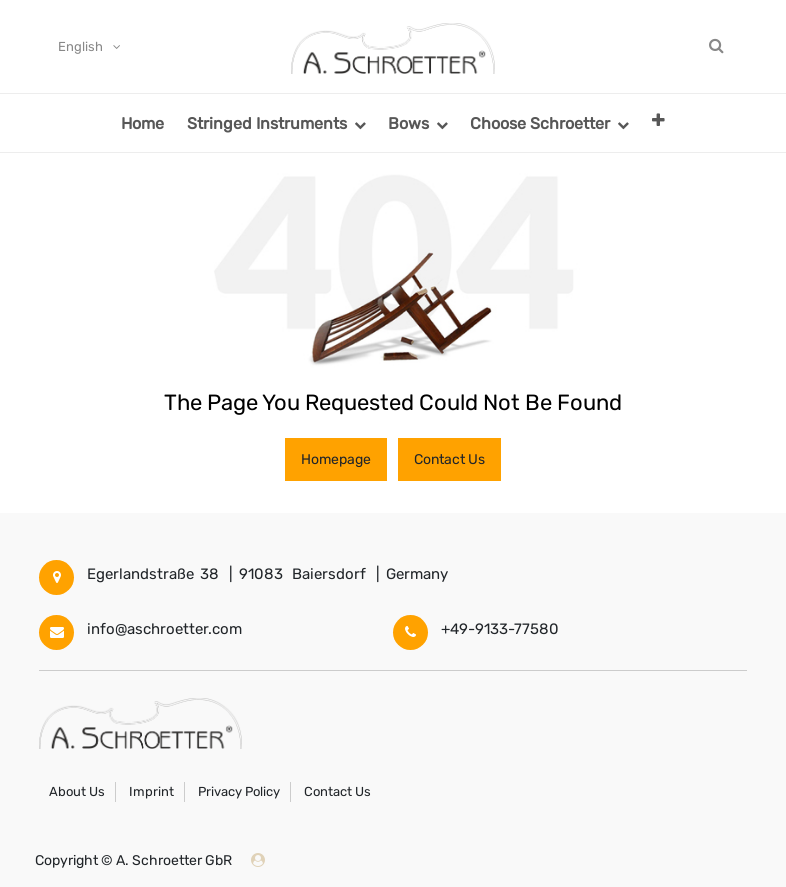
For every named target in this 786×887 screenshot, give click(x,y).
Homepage (336, 459)
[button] (658, 119)
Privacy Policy (239, 791)
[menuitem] (142, 123)
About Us (77, 791)
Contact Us (449, 459)
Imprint (151, 791)
